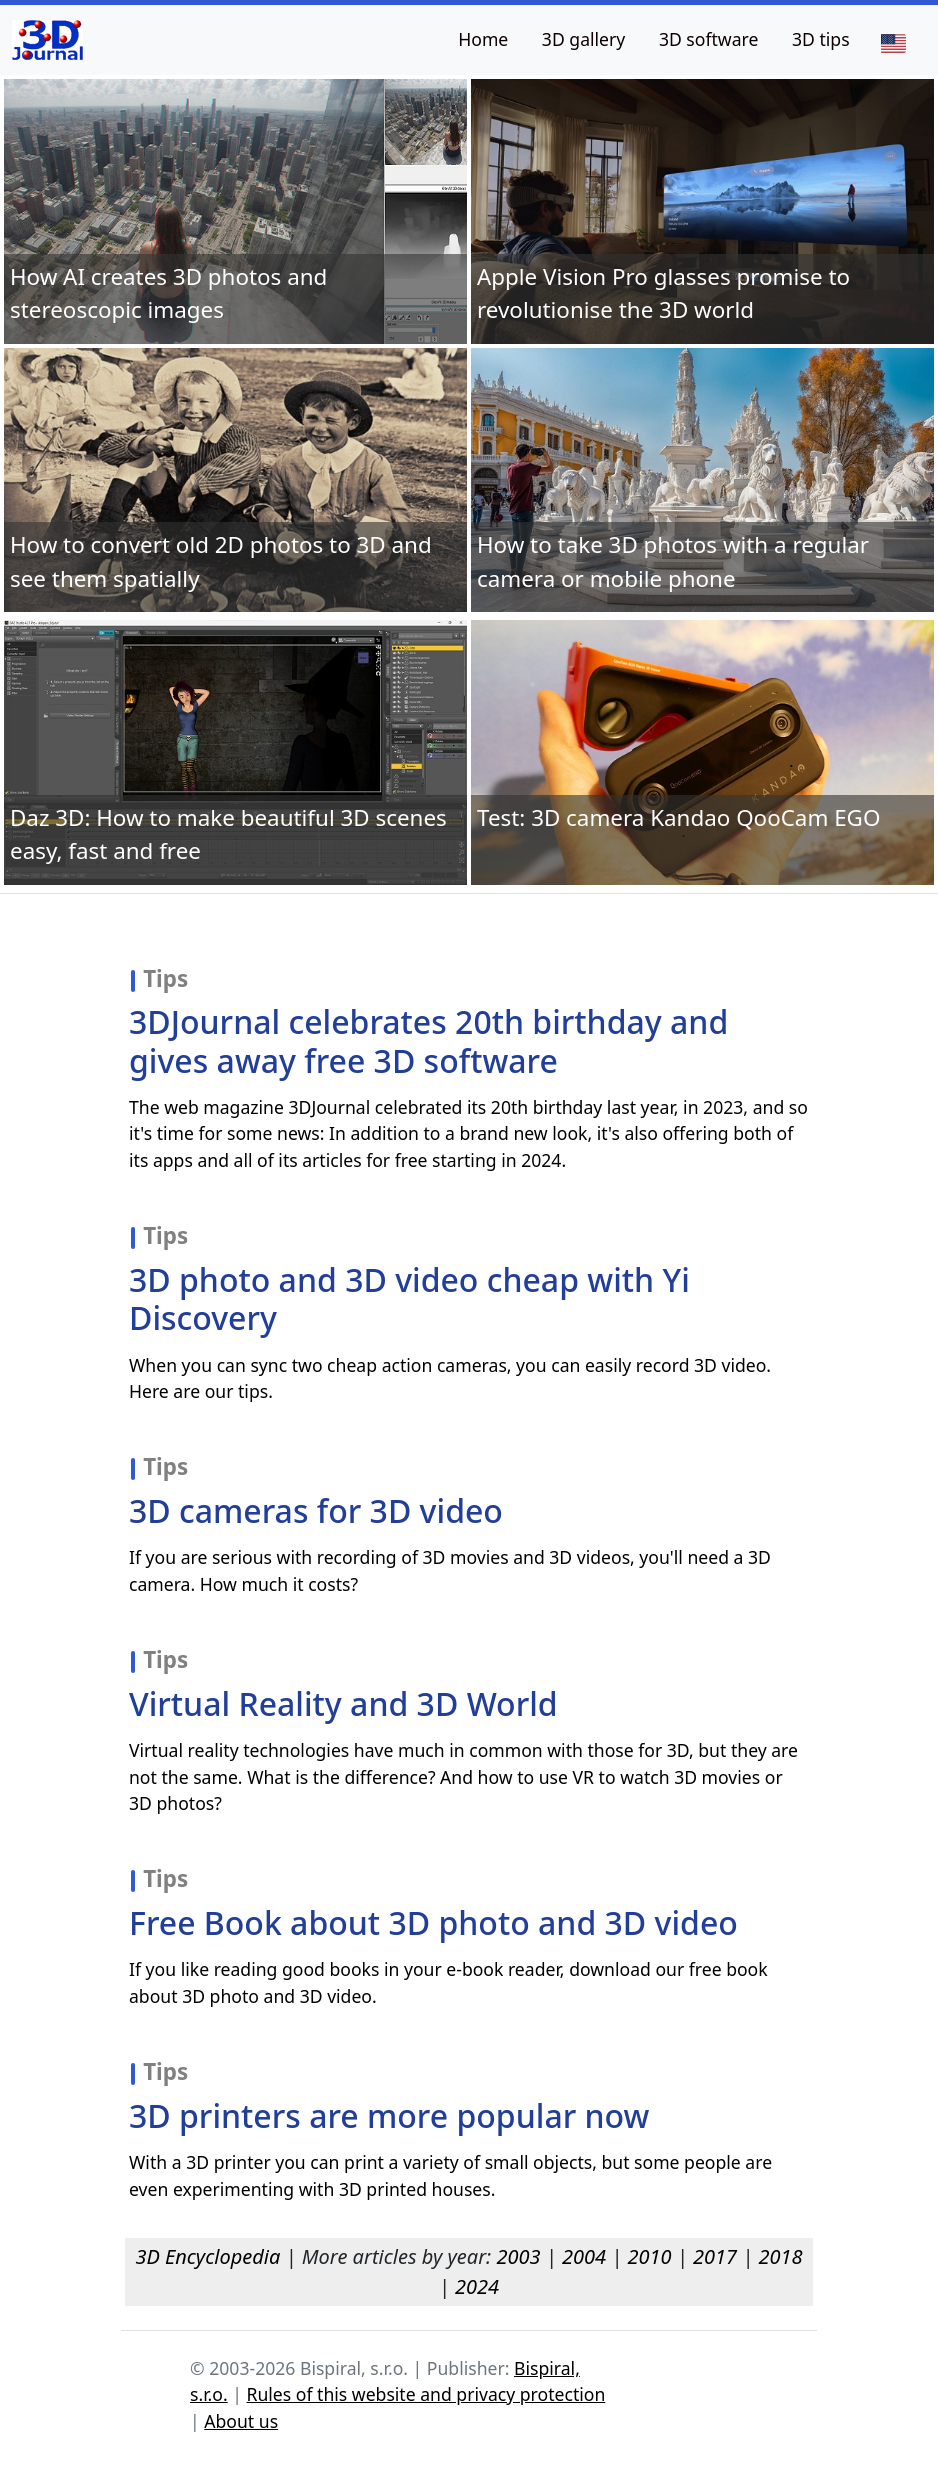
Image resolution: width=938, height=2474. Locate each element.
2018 (781, 2256)
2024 (477, 2286)
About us (241, 2421)
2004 (584, 2256)
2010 (649, 2256)
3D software (709, 39)
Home (483, 39)
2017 (715, 2256)
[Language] (893, 42)
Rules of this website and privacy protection (426, 2394)
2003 (518, 2256)
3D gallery (583, 39)
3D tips (821, 39)
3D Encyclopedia (207, 2256)
